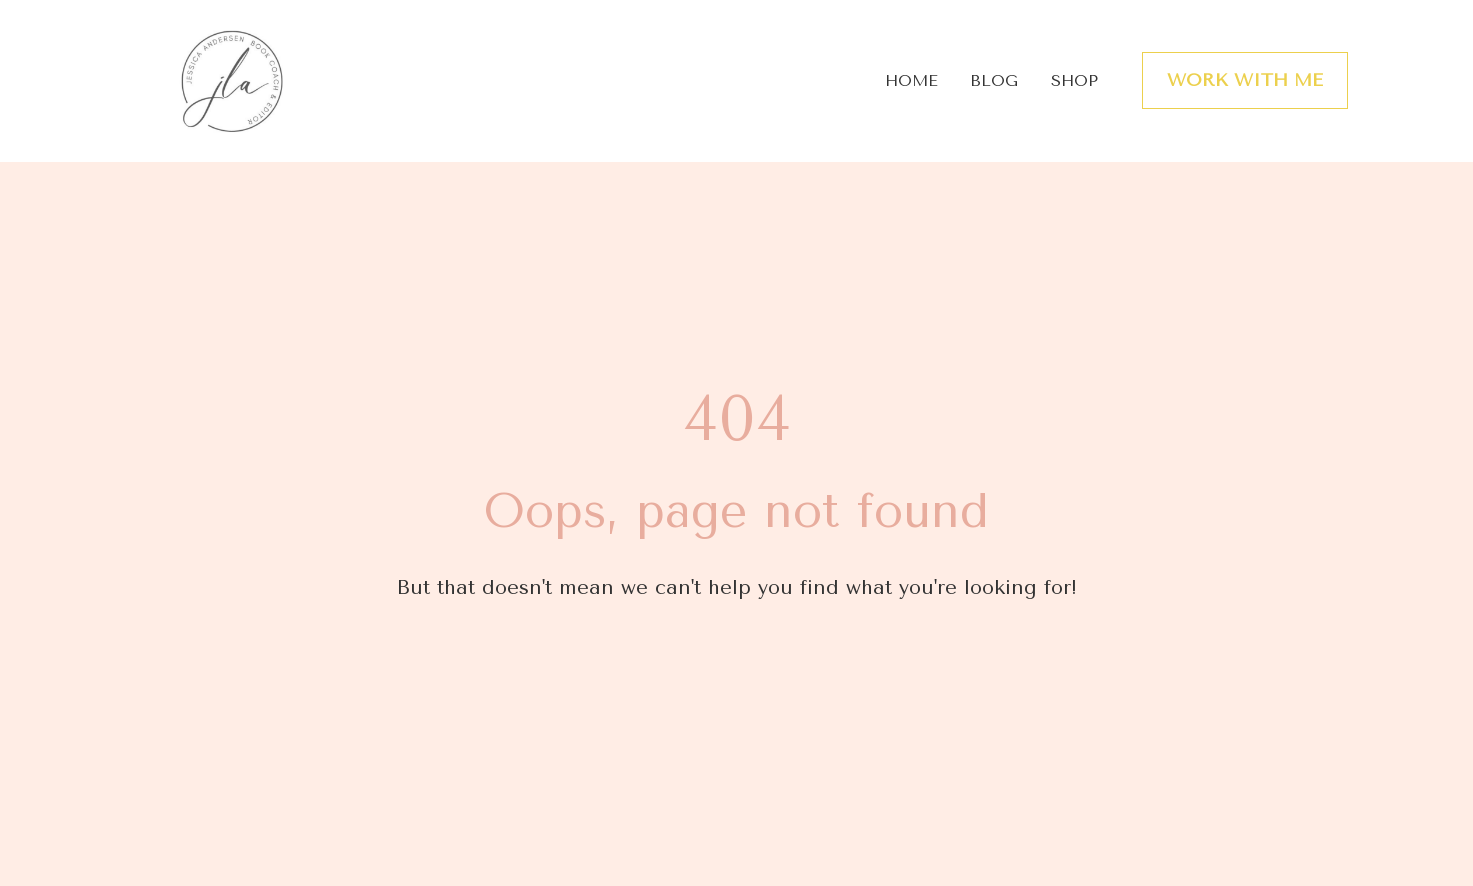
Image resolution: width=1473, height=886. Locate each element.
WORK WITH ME (1245, 80)
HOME (911, 80)
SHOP (1074, 80)
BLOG (994, 80)
